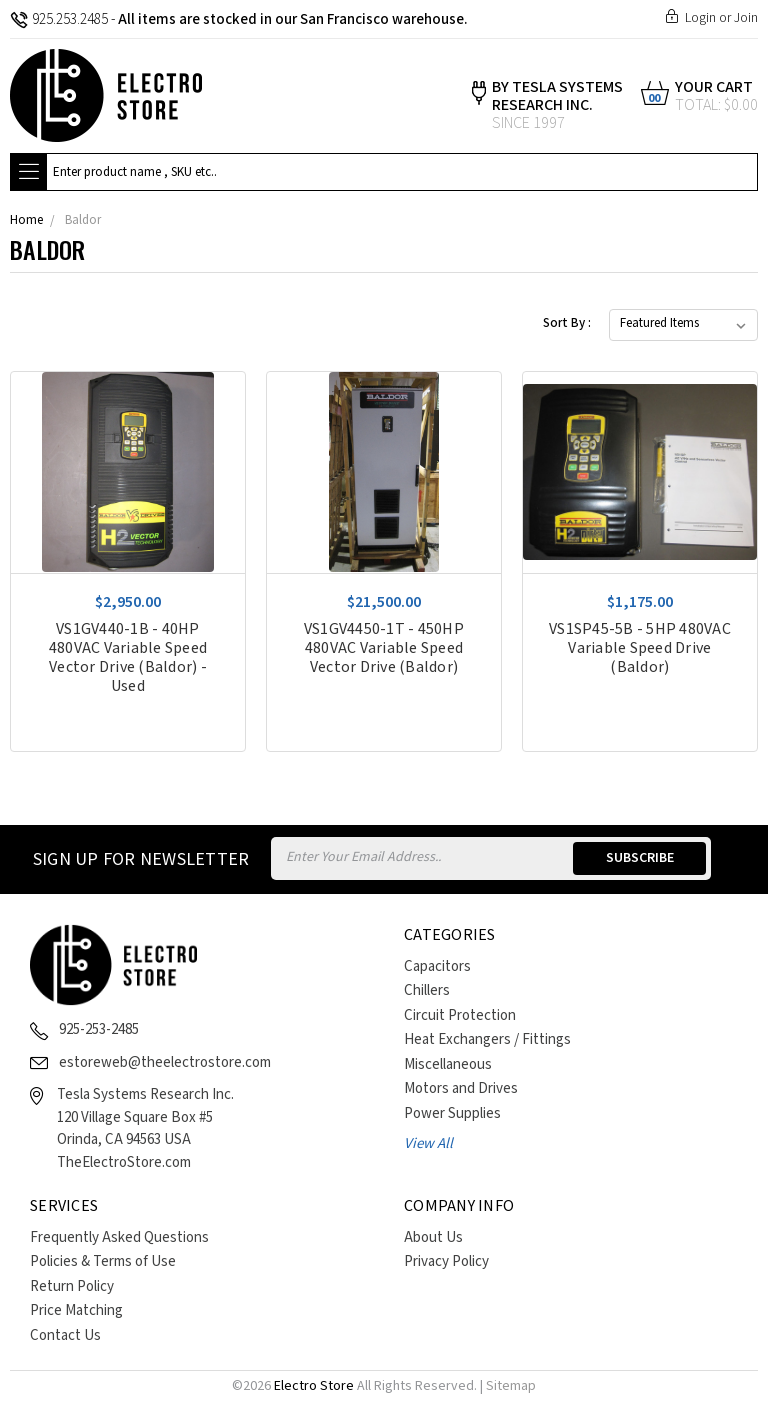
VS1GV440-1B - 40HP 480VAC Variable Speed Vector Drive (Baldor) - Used (128, 658)
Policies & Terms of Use (103, 1261)
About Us (433, 1237)
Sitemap (511, 1386)
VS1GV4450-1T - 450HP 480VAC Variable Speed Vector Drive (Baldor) (384, 648)
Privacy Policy (446, 1261)
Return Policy (72, 1286)
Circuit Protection (460, 1015)
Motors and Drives (461, 1088)
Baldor (83, 220)
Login (700, 18)
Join (746, 18)
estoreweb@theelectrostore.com (165, 1062)
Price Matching (76, 1310)
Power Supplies (452, 1113)
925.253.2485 (59, 19)
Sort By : (567, 323)
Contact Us (65, 1335)
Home (26, 220)
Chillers (427, 990)
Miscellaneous (448, 1064)
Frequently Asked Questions (119, 1237)
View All (428, 1143)
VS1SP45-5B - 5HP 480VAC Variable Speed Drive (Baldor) (640, 648)
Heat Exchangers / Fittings (487, 1039)
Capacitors (437, 966)
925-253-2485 (99, 1029)
